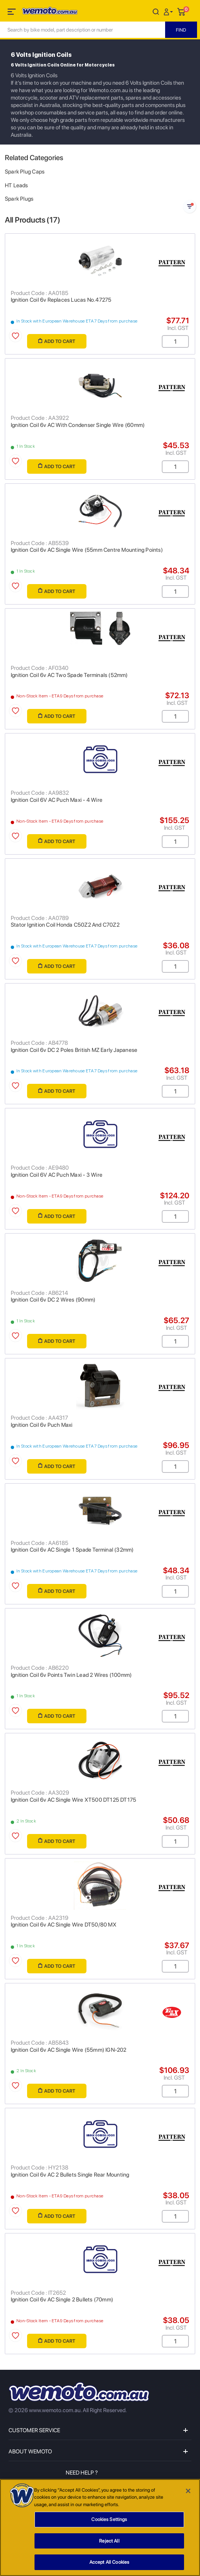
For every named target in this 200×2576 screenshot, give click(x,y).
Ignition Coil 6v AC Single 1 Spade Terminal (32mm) (72, 1549)
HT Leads (16, 185)
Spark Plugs (19, 198)
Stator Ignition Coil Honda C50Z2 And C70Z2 (65, 924)
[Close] (188, 2493)
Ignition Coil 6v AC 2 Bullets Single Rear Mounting (70, 2174)
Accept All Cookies (109, 2565)
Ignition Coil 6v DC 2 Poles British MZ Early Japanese (74, 1050)
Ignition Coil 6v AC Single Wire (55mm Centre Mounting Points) (87, 550)
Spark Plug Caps (25, 171)
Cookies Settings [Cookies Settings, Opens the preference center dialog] (109, 2522)
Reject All (109, 2543)
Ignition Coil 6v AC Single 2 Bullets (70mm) (62, 2299)
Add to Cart (56, 341)
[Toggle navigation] (12, 13)
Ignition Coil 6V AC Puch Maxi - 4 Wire (56, 800)
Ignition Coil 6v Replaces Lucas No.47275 (61, 300)
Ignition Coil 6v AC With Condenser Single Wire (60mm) (78, 425)
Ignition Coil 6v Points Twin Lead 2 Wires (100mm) (71, 1675)
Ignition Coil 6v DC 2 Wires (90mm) (53, 1299)
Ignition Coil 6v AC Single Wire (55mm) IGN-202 (69, 2050)
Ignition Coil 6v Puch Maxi (41, 1425)
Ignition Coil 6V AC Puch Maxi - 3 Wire (56, 1175)
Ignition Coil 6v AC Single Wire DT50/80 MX (64, 1924)
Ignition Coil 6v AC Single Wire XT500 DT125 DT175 (73, 1799)
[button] (169, 11)
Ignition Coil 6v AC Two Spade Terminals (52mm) (69, 675)
